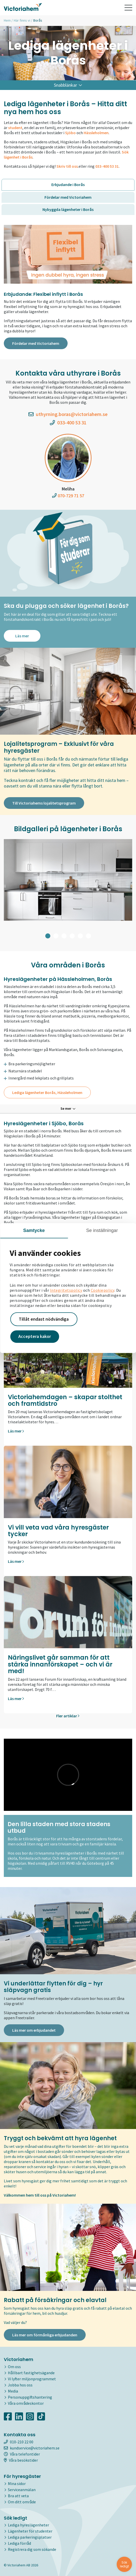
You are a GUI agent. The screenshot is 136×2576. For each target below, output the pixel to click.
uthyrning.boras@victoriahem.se (68, 414)
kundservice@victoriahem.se (31, 2447)
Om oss (14, 2366)
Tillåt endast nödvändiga (44, 1319)
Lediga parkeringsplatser (30, 2537)
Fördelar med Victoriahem (35, 343)
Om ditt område (22, 2501)
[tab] (68, 184)
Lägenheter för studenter (30, 2531)
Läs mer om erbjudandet (34, 2030)
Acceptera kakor (34, 1336)
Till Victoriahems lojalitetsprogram (44, 803)
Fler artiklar (67, 1715)
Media (13, 2391)
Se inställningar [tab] (102, 1230)
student (15, 127)
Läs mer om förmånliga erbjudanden (44, 2334)
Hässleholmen (96, 132)
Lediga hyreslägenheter (28, 2524)
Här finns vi (22, 20)
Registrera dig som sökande (32, 2549)
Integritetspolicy (66, 1290)
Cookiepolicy (102, 1290)
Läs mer (22, 635)
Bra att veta (18, 2495)
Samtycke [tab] (34, 1230)
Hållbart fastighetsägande (31, 2372)
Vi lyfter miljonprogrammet (32, 2378)
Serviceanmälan (22, 2489)
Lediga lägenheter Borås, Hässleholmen (47, 1092)
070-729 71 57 (68, 496)
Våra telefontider (22, 2454)
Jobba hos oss (20, 2384)
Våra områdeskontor (26, 2403)
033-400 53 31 (107, 166)
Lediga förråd (19, 2543)
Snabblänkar (68, 85)
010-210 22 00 (18, 2441)
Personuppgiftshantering (30, 2397)
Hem (7, 20)
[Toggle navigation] (128, 7)
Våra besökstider (21, 2460)
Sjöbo (70, 132)
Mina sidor (17, 2483)
